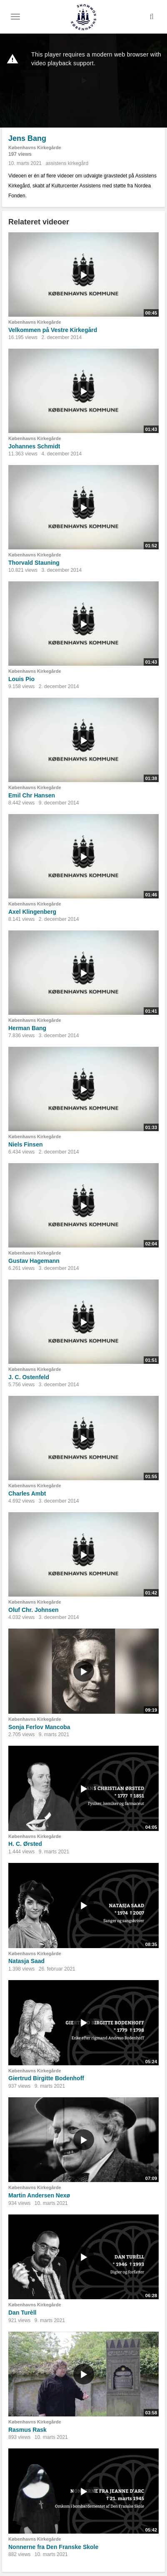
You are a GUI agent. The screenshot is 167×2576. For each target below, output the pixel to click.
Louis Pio (21, 679)
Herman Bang (27, 1028)
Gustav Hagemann (34, 1260)
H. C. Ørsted (25, 1843)
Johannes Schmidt (34, 446)
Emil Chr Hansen (31, 795)
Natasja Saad (26, 1961)
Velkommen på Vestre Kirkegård (52, 330)
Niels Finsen (25, 1144)
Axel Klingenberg (32, 911)
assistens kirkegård (66, 163)
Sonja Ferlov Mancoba (39, 1727)
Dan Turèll (22, 2312)
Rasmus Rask (27, 2429)
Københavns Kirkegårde (34, 147)
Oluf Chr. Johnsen (33, 1610)
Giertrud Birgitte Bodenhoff (46, 2078)
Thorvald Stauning (34, 562)
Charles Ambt (27, 1493)
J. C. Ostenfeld (28, 1377)
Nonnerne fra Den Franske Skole (53, 2547)
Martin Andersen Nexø (39, 2195)
